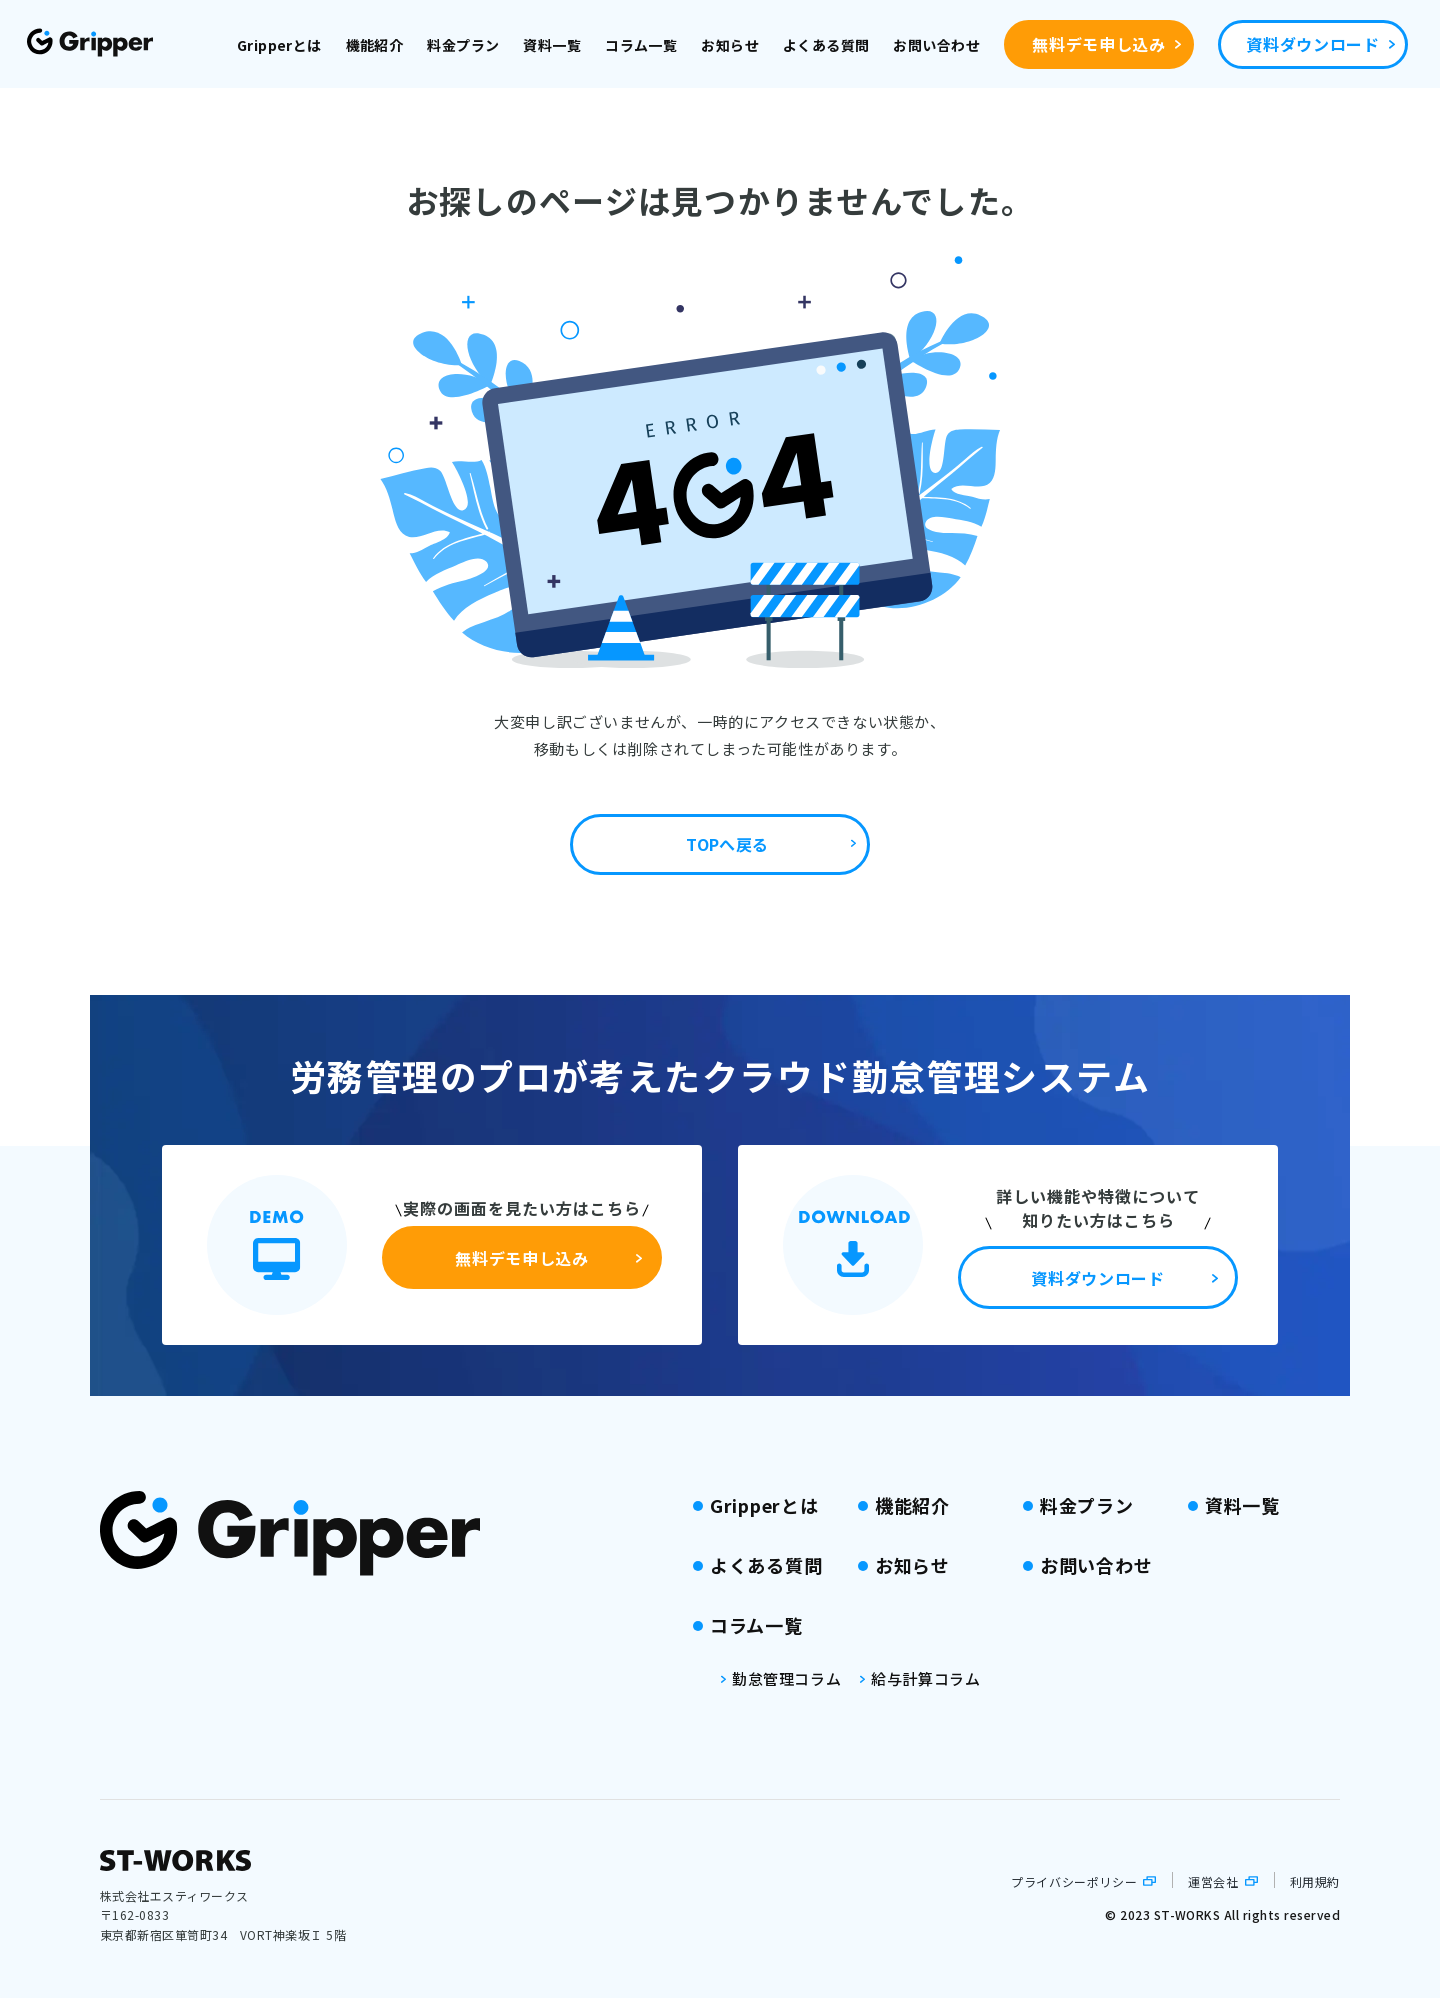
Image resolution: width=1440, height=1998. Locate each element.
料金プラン (463, 45)
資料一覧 (552, 45)
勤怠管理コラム (786, 1678)
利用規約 (1315, 1881)
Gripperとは (279, 45)
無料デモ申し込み (1098, 44)
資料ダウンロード (1312, 44)
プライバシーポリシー (1074, 1881)
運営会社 (1213, 1881)
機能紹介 (375, 45)
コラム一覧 (641, 45)
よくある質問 (826, 45)
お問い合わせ (936, 45)
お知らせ (730, 45)
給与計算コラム (925, 1678)
